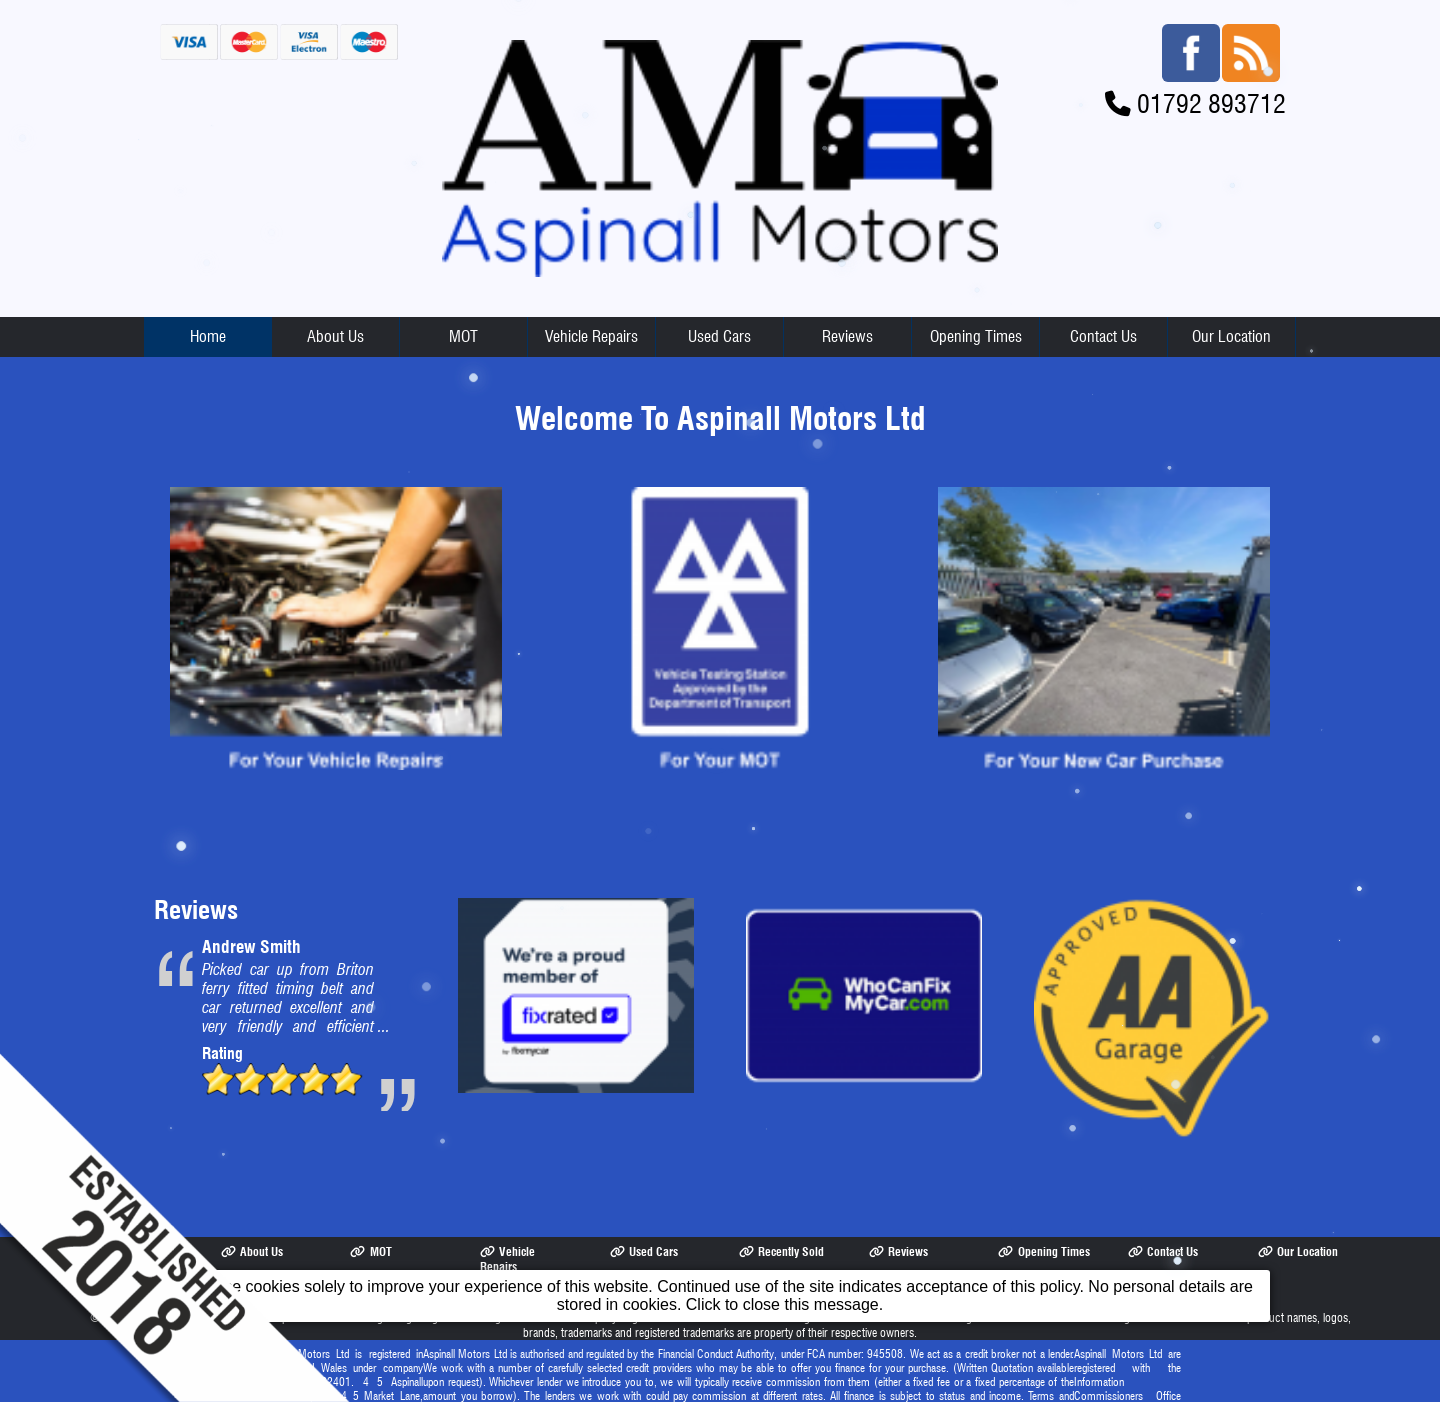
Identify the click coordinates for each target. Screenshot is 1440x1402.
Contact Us (1103, 336)
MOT (463, 336)
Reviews (847, 336)
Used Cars (719, 336)
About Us (335, 336)
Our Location (1231, 336)
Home (208, 336)
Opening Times (976, 336)
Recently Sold (781, 1251)
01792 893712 (1211, 103)
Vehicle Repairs (591, 336)
